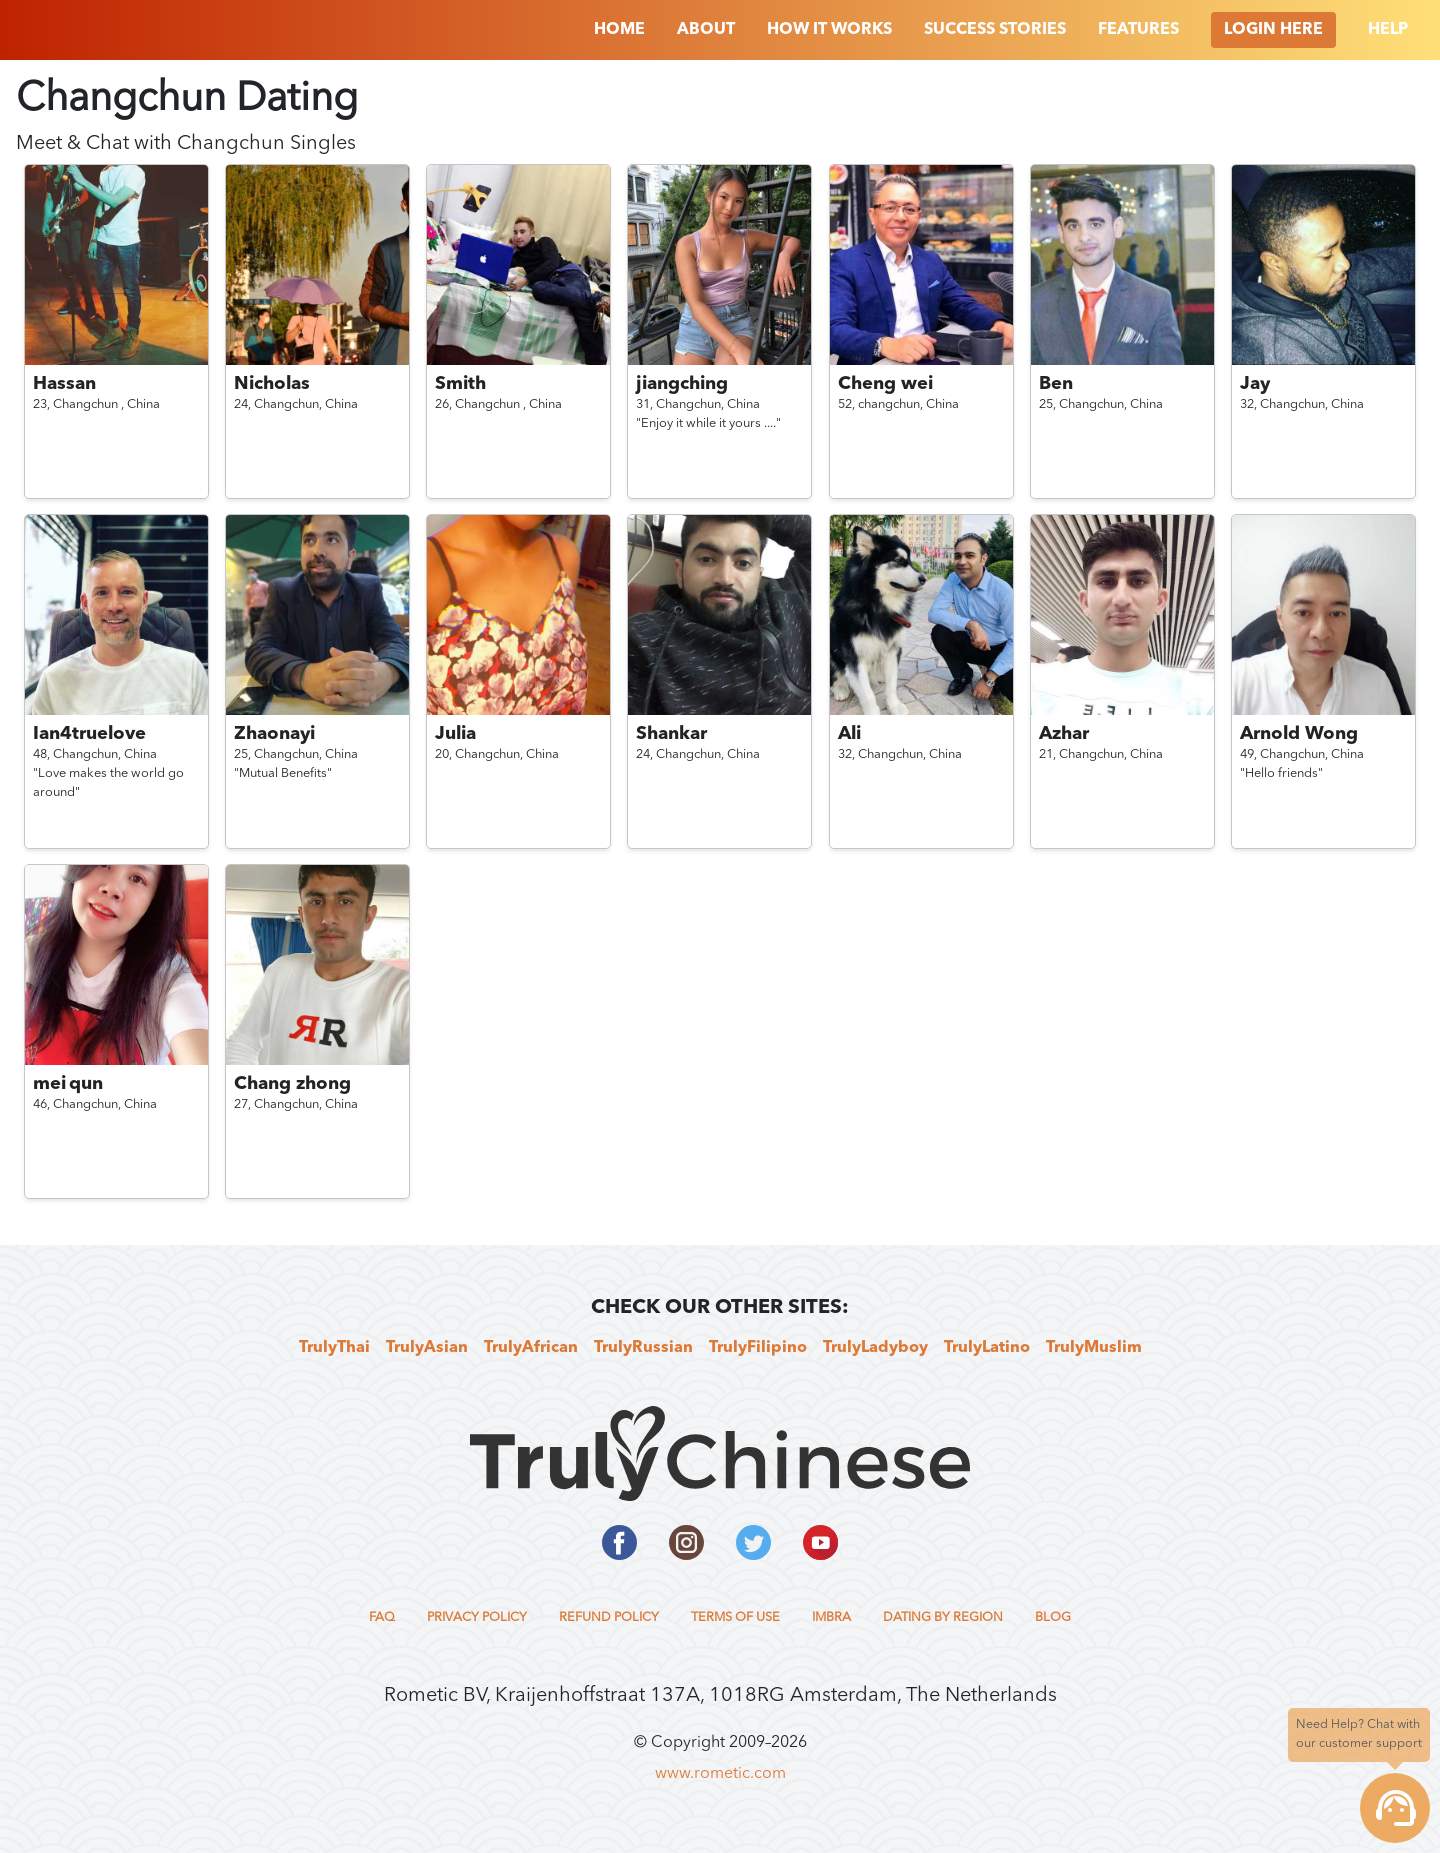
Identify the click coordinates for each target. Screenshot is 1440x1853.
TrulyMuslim (1094, 1348)
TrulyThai (334, 1348)
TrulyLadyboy (875, 1348)
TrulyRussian (643, 1348)
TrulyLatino (987, 1348)
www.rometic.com (720, 1774)
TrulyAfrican (531, 1348)
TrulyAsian (427, 1348)
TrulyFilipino (758, 1348)
